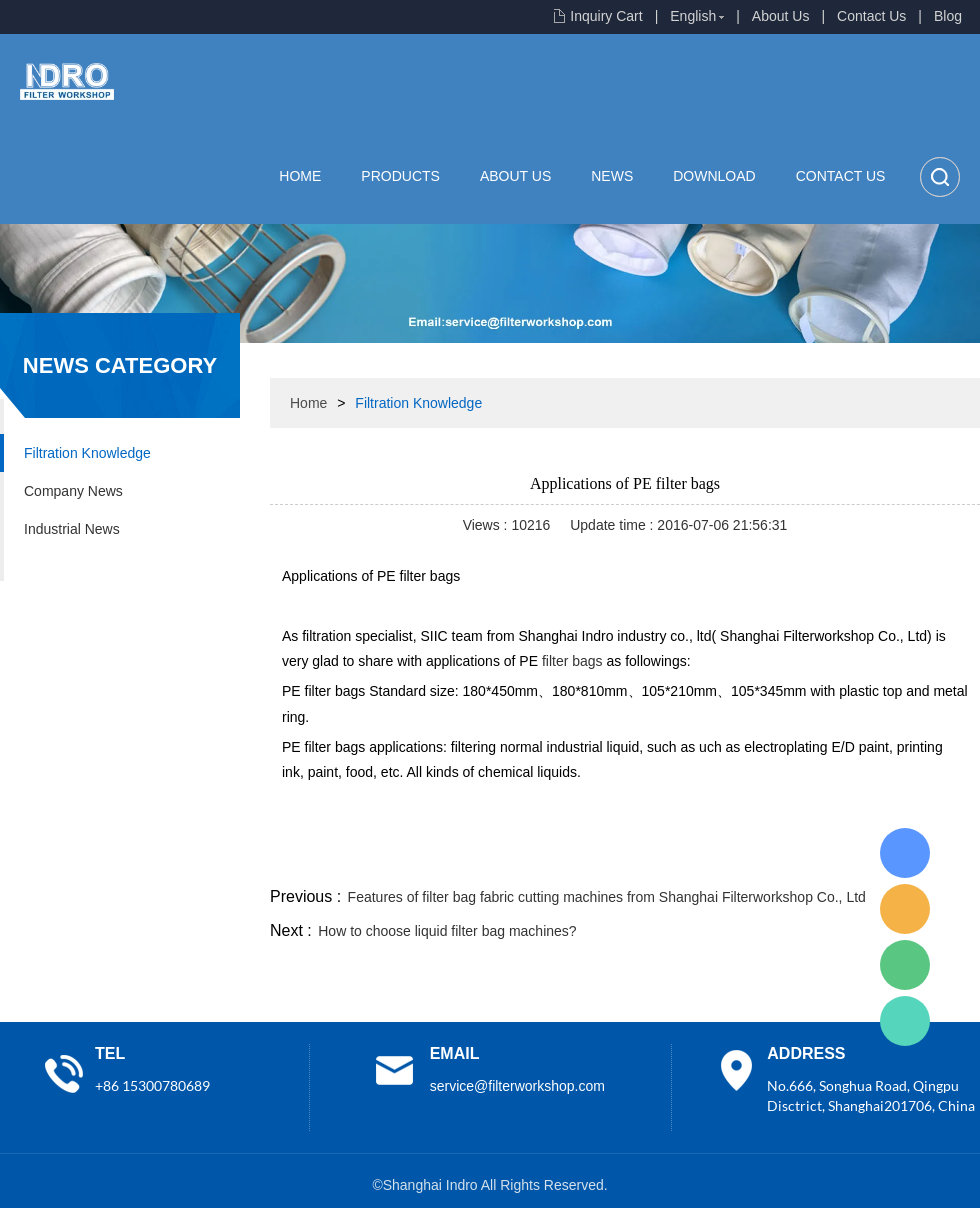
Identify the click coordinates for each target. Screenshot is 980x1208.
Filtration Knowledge (87, 453)
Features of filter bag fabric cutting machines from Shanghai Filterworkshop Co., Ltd (607, 897)
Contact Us (871, 16)
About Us (781, 16)
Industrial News (72, 529)
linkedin (945, 859)
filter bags (572, 661)
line (676, 859)
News (612, 176)
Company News (73, 491)
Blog (948, 16)
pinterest (837, 859)
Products (400, 176)
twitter (729, 859)
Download (714, 176)
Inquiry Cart (606, 16)
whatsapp (783, 859)
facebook (622, 859)
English (693, 16)
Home (300, 176)
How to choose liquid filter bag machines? (447, 931)
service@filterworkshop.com (517, 1086)
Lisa (905, 853)
